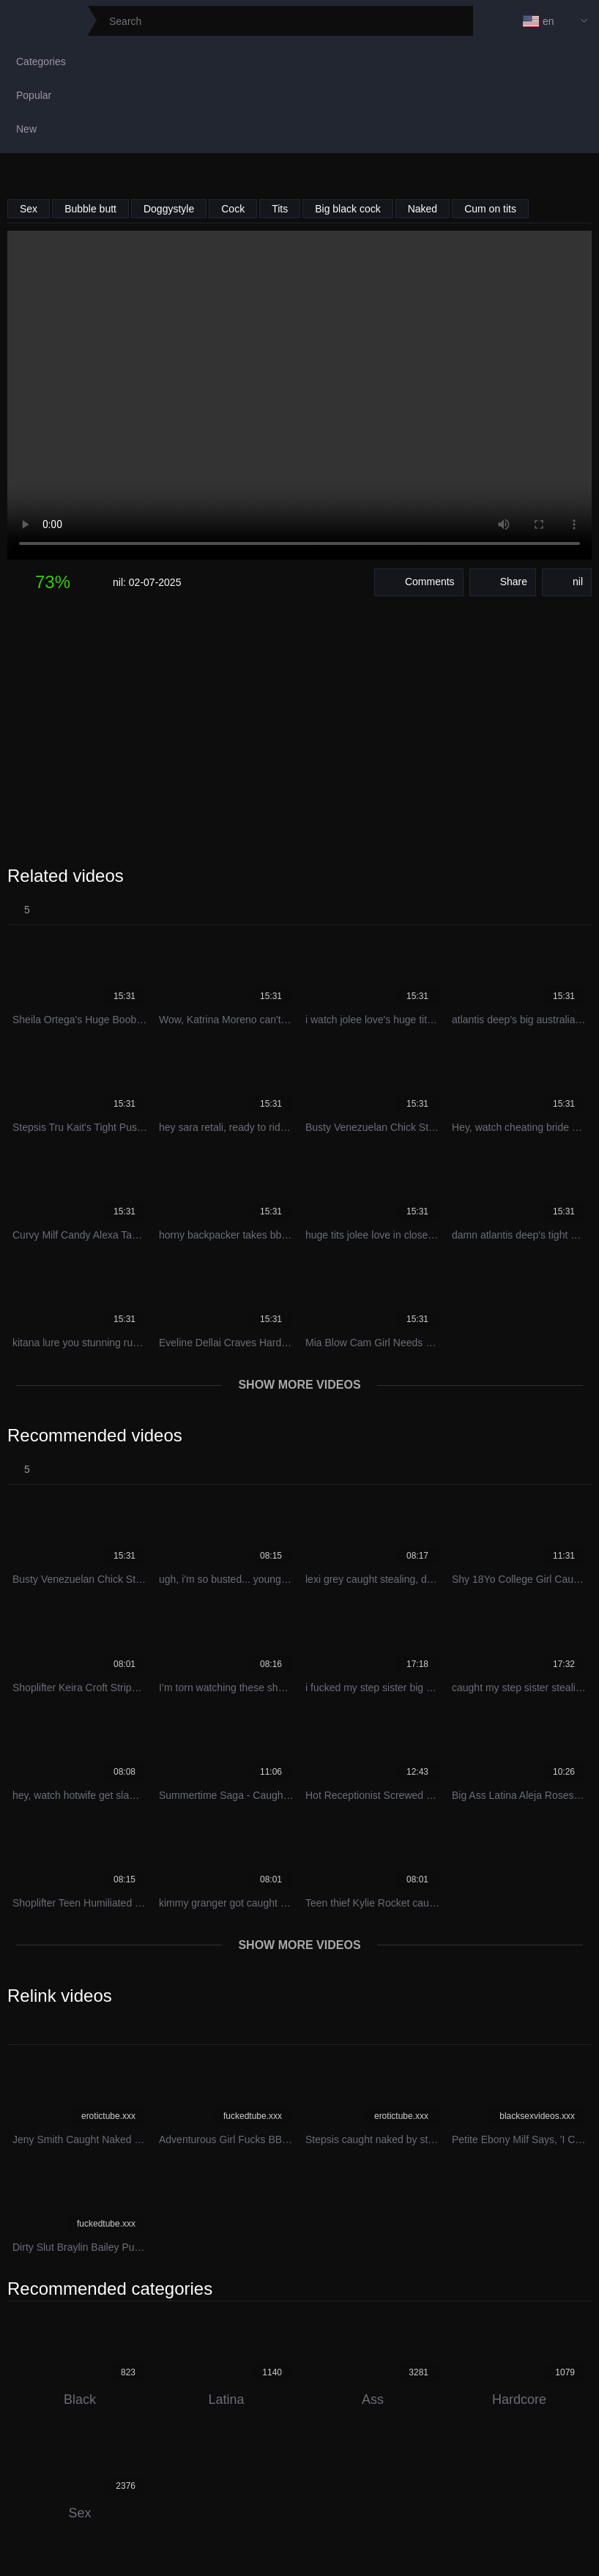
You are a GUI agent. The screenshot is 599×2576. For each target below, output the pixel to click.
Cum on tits (490, 209)
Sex (28, 209)
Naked (422, 209)
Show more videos (299, 1384)
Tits (280, 209)
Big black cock (347, 209)
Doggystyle (169, 209)
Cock (233, 209)
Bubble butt (90, 209)
